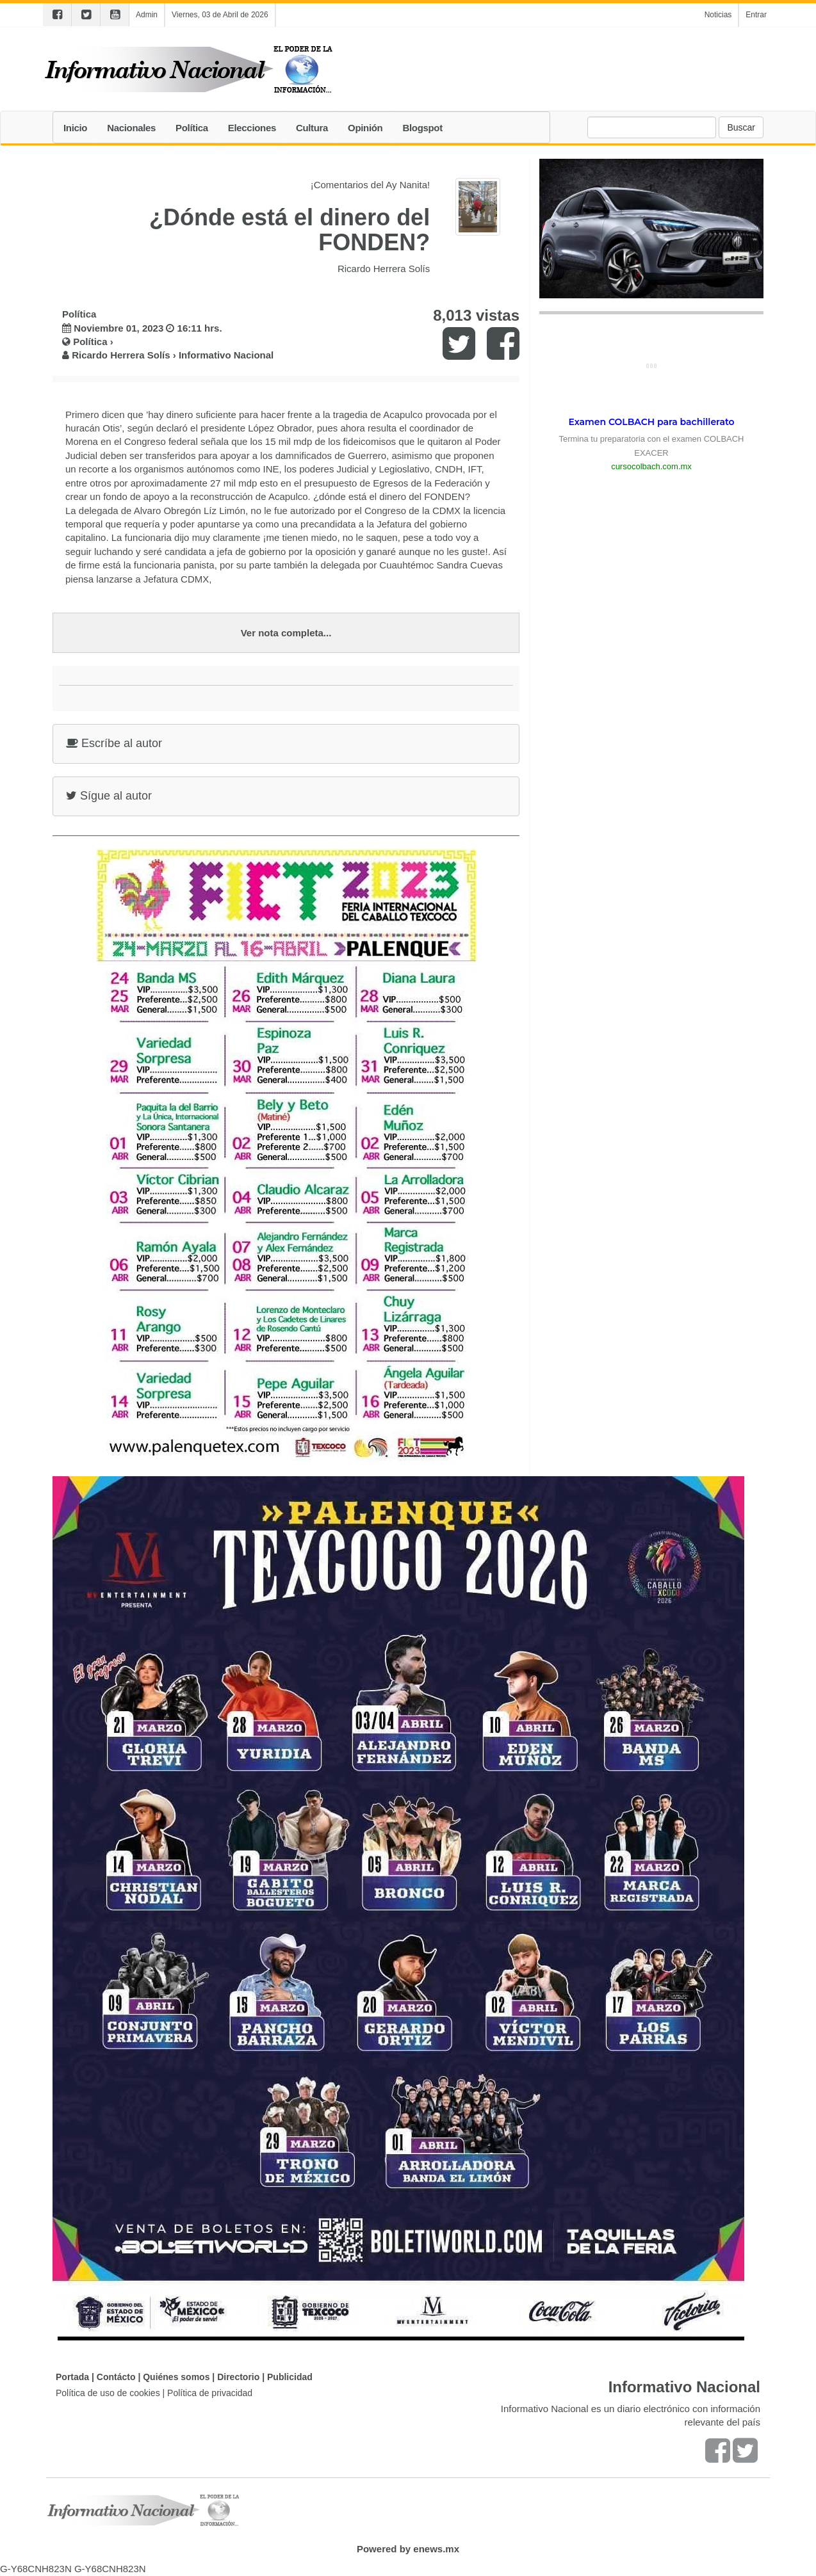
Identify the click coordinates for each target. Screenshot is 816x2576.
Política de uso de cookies (108, 2393)
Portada (72, 2377)
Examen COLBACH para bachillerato (651, 422)
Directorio (238, 2377)
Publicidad (290, 2377)
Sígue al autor (109, 795)
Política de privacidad (209, 2393)
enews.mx (436, 2548)
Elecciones (252, 127)
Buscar (741, 127)
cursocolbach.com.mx (651, 466)
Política (191, 127)
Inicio (75, 127)
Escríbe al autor (114, 743)
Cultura (312, 127)
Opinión (365, 127)
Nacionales (131, 127)
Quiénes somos (176, 2377)
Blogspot (422, 127)
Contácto (116, 2377)
